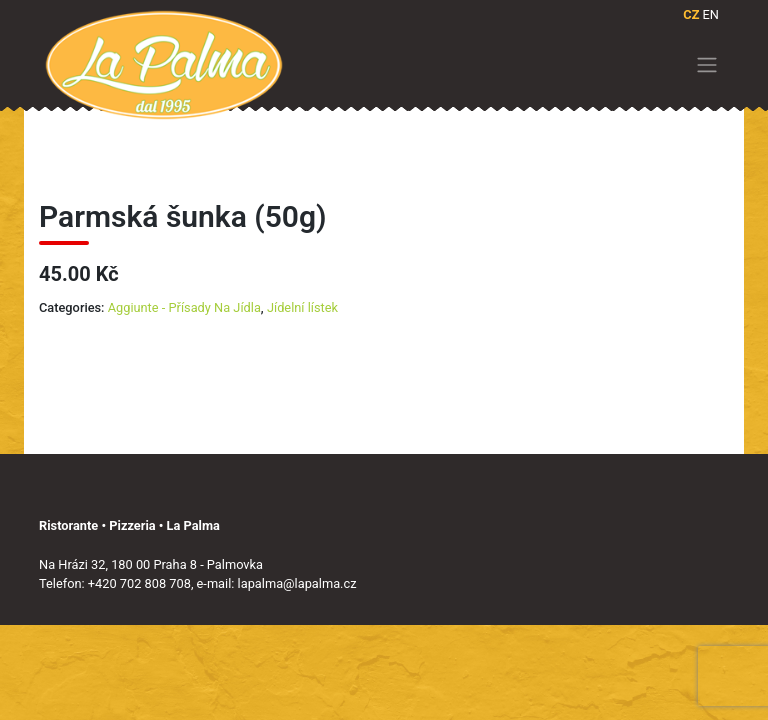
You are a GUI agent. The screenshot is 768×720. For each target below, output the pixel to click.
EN (711, 14)
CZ (691, 14)
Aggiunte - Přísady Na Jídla (184, 307)
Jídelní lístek (302, 307)
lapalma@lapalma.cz (297, 583)
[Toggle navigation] (707, 65)
